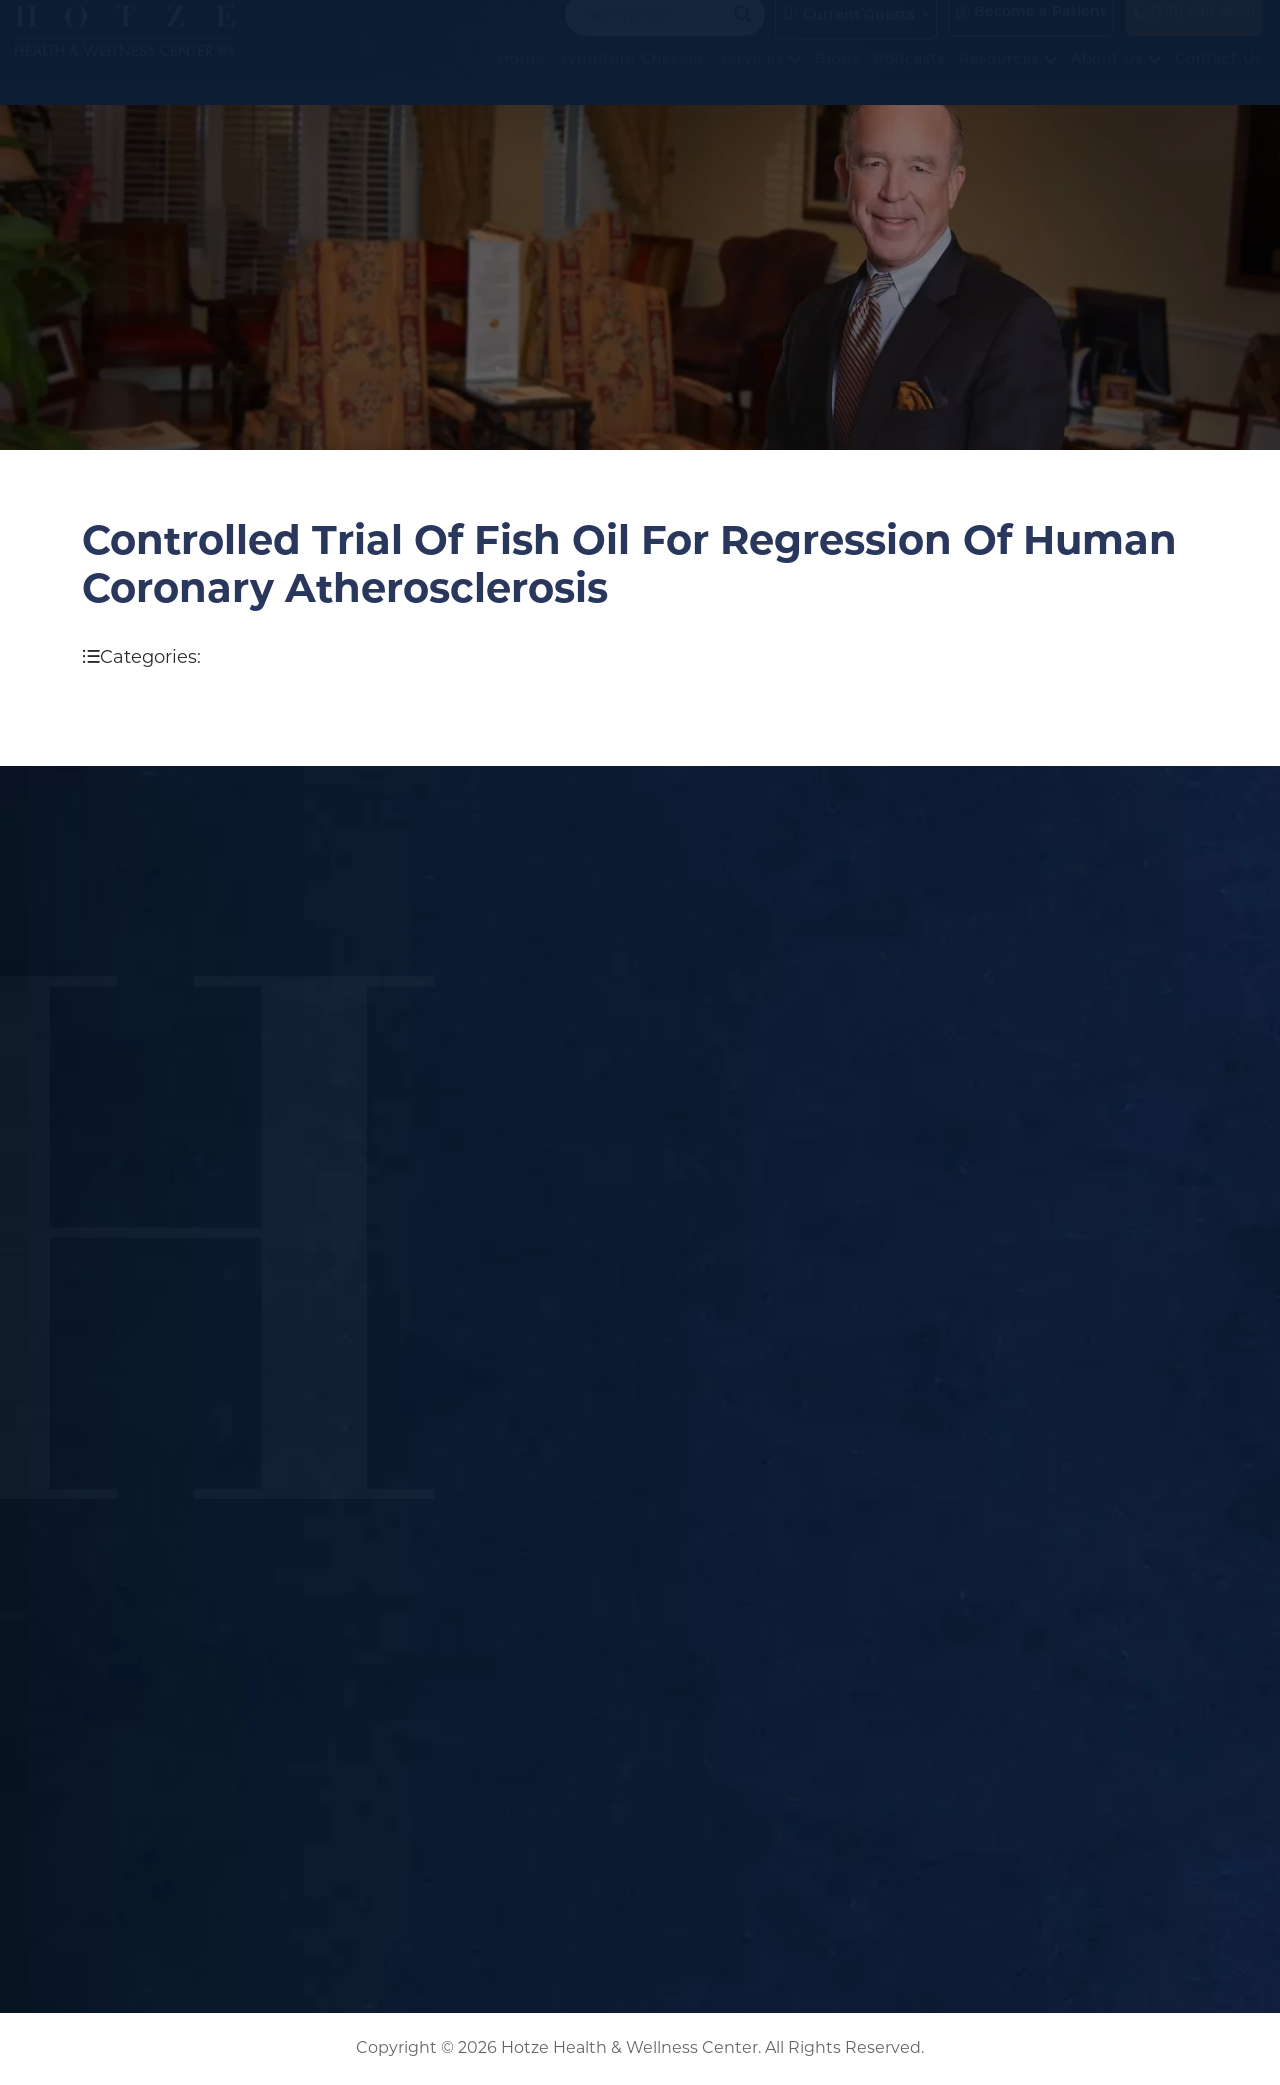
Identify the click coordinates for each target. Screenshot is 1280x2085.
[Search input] (656, 34)
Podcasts (910, 79)
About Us (1116, 79)
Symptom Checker (631, 79)
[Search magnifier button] (743, 34)
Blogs (838, 79)
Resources (1008, 79)
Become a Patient (1031, 32)
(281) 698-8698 (1194, 32)
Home (521, 79)
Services (760, 79)
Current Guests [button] (848, 34)
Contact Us (1219, 79)
